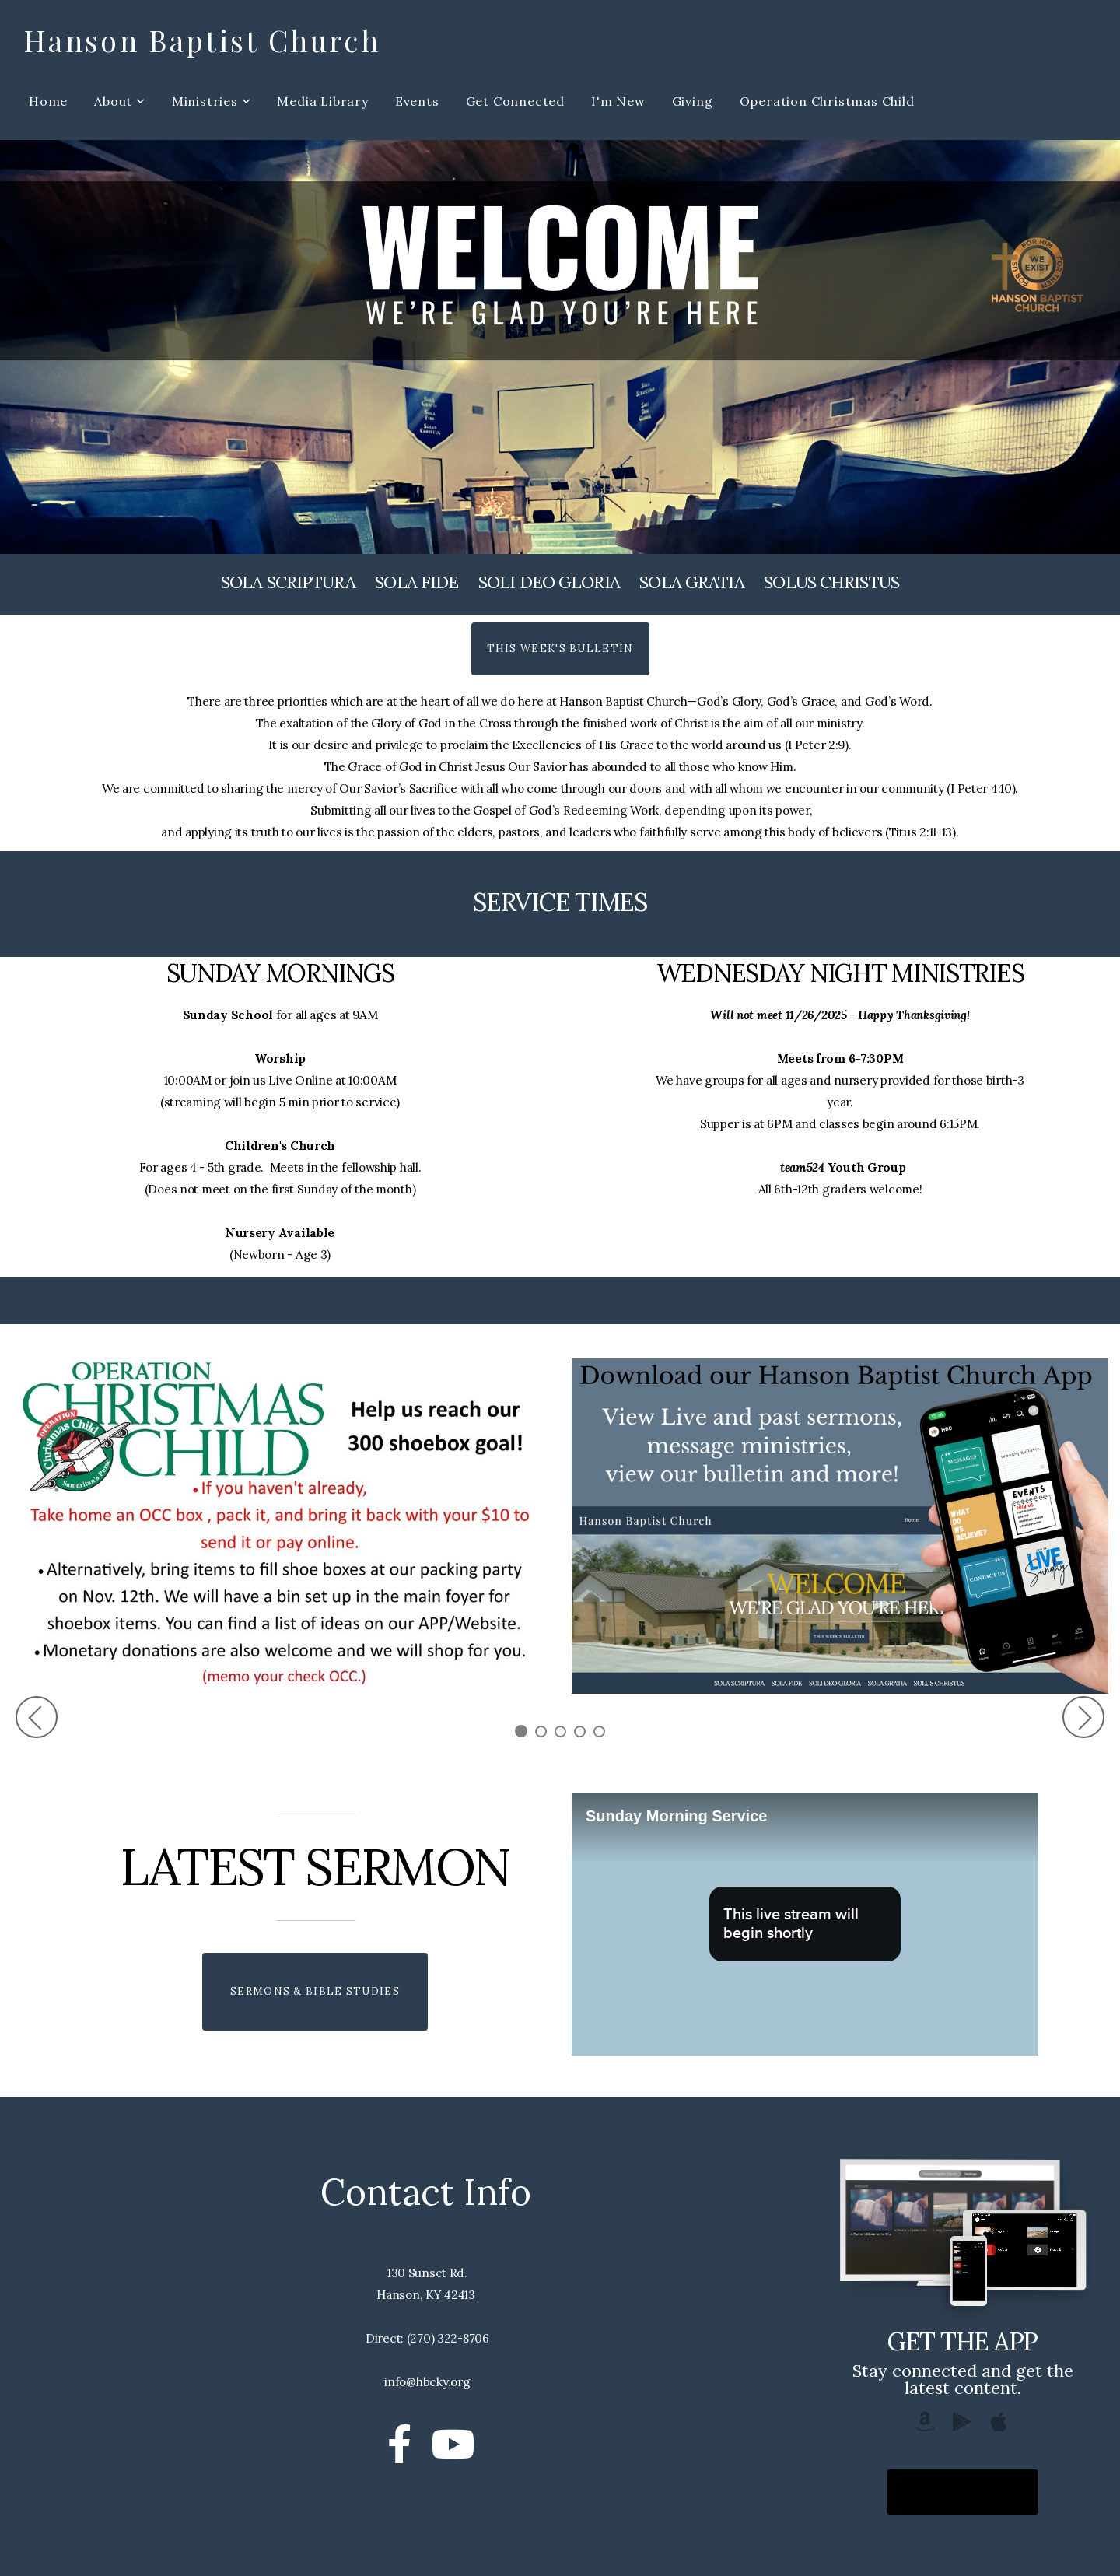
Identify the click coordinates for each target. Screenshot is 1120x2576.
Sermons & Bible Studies (315, 1991)
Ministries (211, 101)
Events (417, 101)
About (119, 101)
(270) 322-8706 (448, 2338)
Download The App (962, 2491)
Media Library (322, 101)
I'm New (618, 101)
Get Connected (515, 101)
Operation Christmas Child (827, 101)
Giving (692, 101)
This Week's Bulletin (560, 648)
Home (48, 101)
